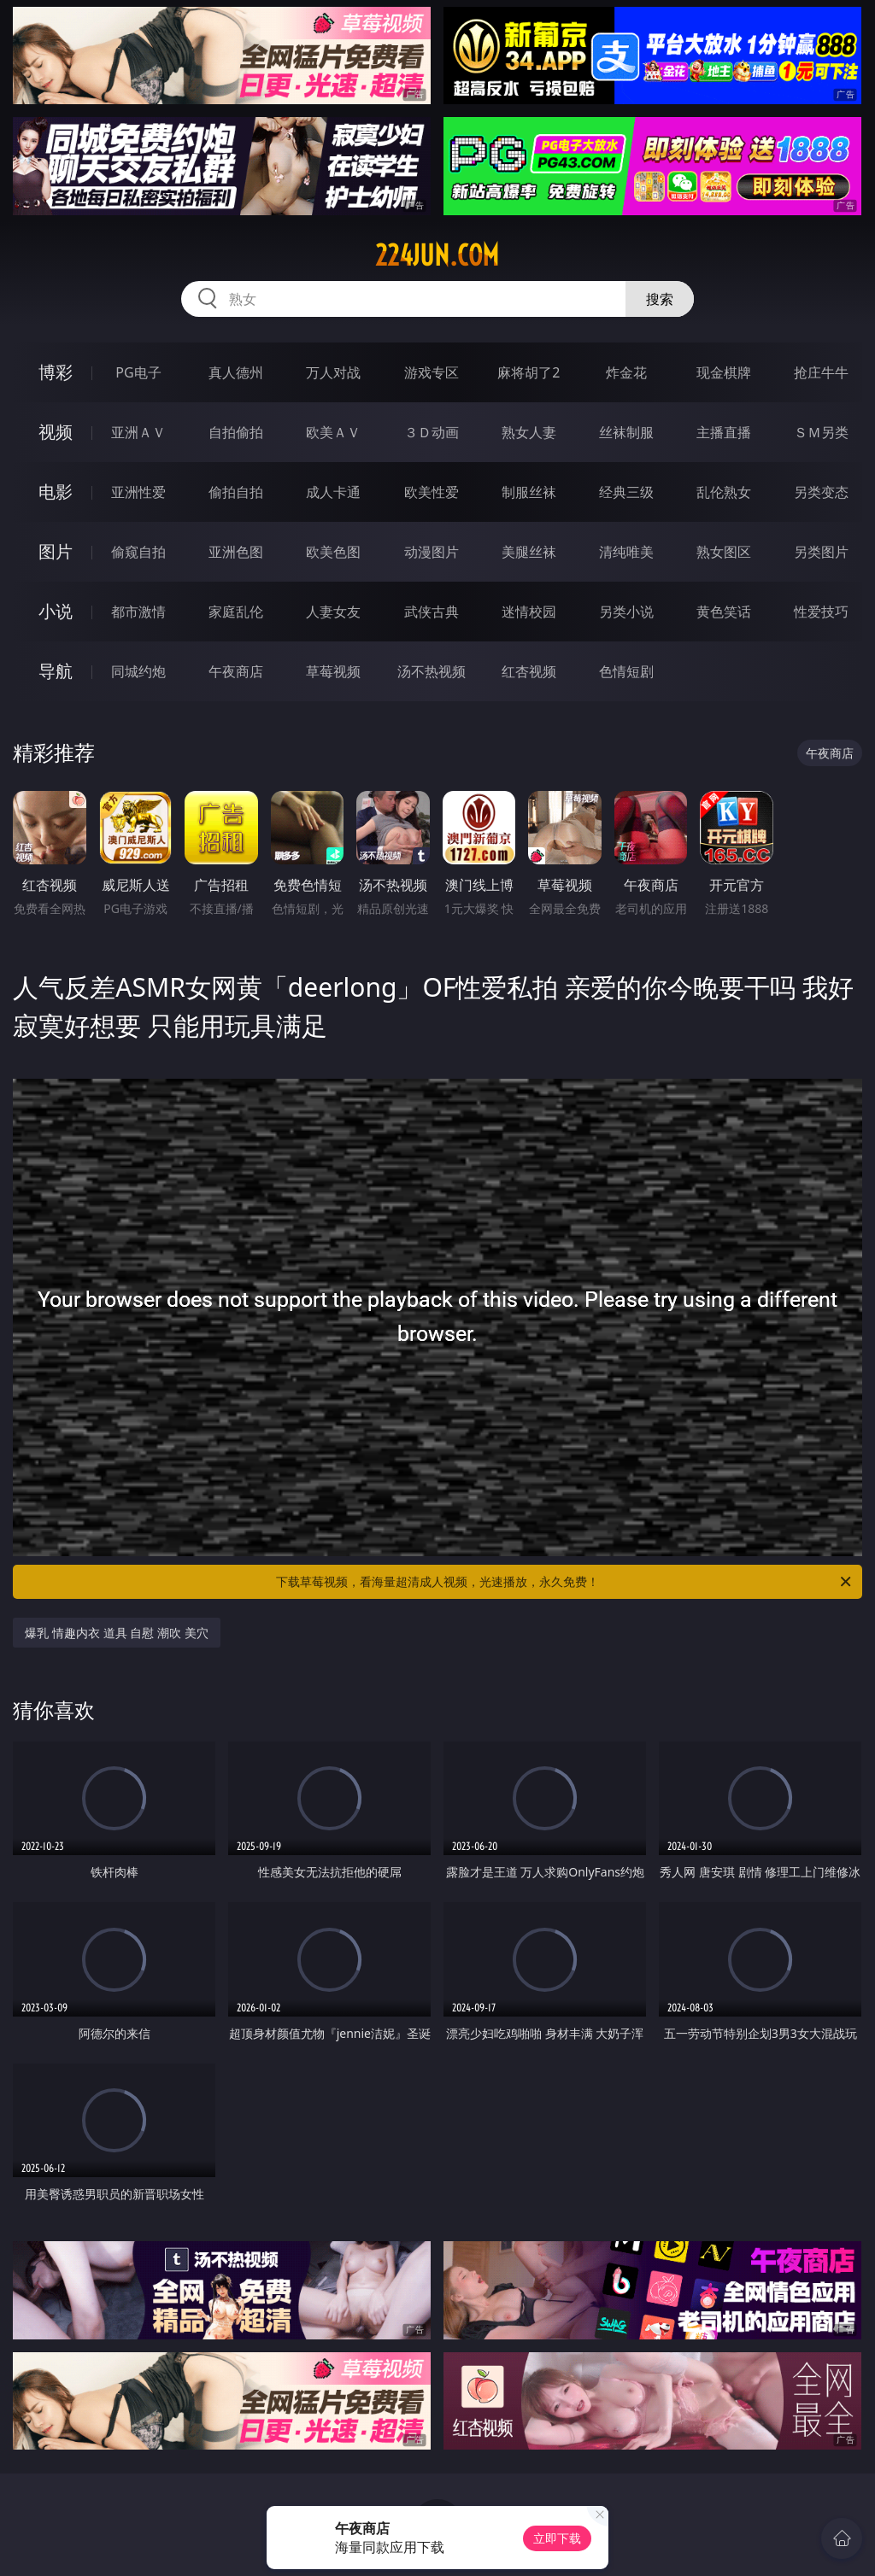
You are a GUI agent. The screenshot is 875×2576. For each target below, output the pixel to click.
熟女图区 (723, 551)
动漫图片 (431, 551)
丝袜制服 (626, 432)
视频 (55, 431)
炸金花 (626, 372)
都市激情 (138, 611)
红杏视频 (529, 671)
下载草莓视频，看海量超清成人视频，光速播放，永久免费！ (565, 1582)
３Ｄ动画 (431, 432)
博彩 (55, 371)
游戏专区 (431, 372)
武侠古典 (431, 611)
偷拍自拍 (235, 492)
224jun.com (437, 255)
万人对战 (333, 372)
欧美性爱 (431, 492)
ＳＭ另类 (821, 432)
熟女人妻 (529, 432)
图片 (55, 551)
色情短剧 (626, 671)
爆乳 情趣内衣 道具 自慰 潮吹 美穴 (116, 1633)
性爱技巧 (821, 611)
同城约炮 (138, 671)
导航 (55, 670)
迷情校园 (529, 611)
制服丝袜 (529, 492)
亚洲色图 (235, 551)
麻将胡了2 (528, 372)
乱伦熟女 (723, 492)
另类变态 (821, 492)
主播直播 (723, 432)
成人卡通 (333, 492)
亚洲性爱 (138, 492)
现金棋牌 (723, 372)
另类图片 (821, 551)
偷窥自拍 (138, 551)
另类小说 (626, 611)
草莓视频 (333, 671)
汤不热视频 (431, 671)
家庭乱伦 (235, 611)
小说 (55, 611)
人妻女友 (333, 611)
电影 (55, 491)
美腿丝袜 (529, 551)
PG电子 (138, 372)
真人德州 (235, 372)
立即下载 (557, 2538)
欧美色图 (333, 551)
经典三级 (626, 492)
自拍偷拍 (235, 432)
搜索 (659, 299)
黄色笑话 (723, 611)
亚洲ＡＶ (138, 432)
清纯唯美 (626, 551)
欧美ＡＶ (333, 432)
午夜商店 (235, 671)
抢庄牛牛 (821, 372)
